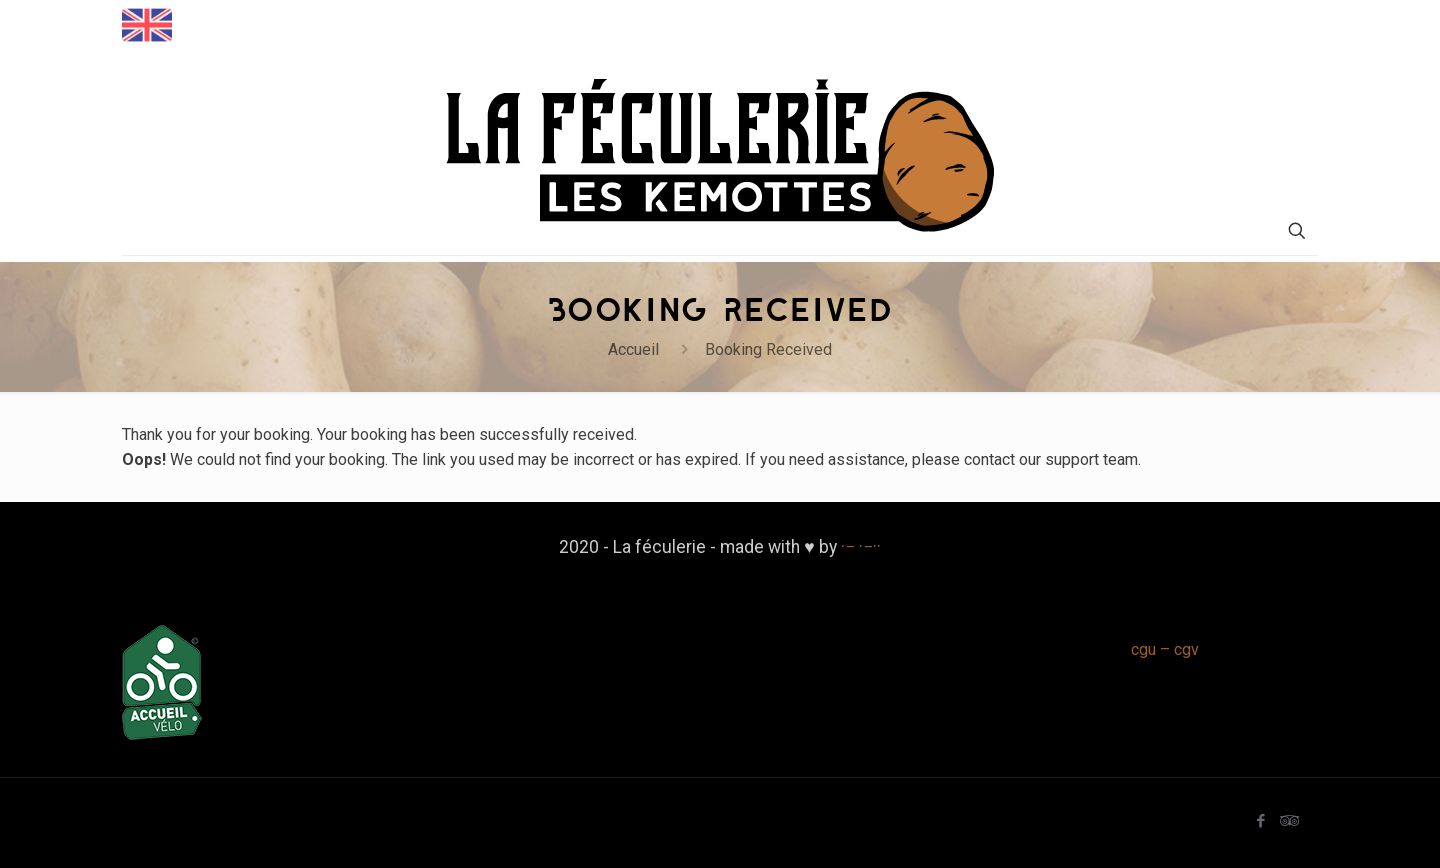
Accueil (633, 349)
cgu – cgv (1165, 649)
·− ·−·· (861, 547)
